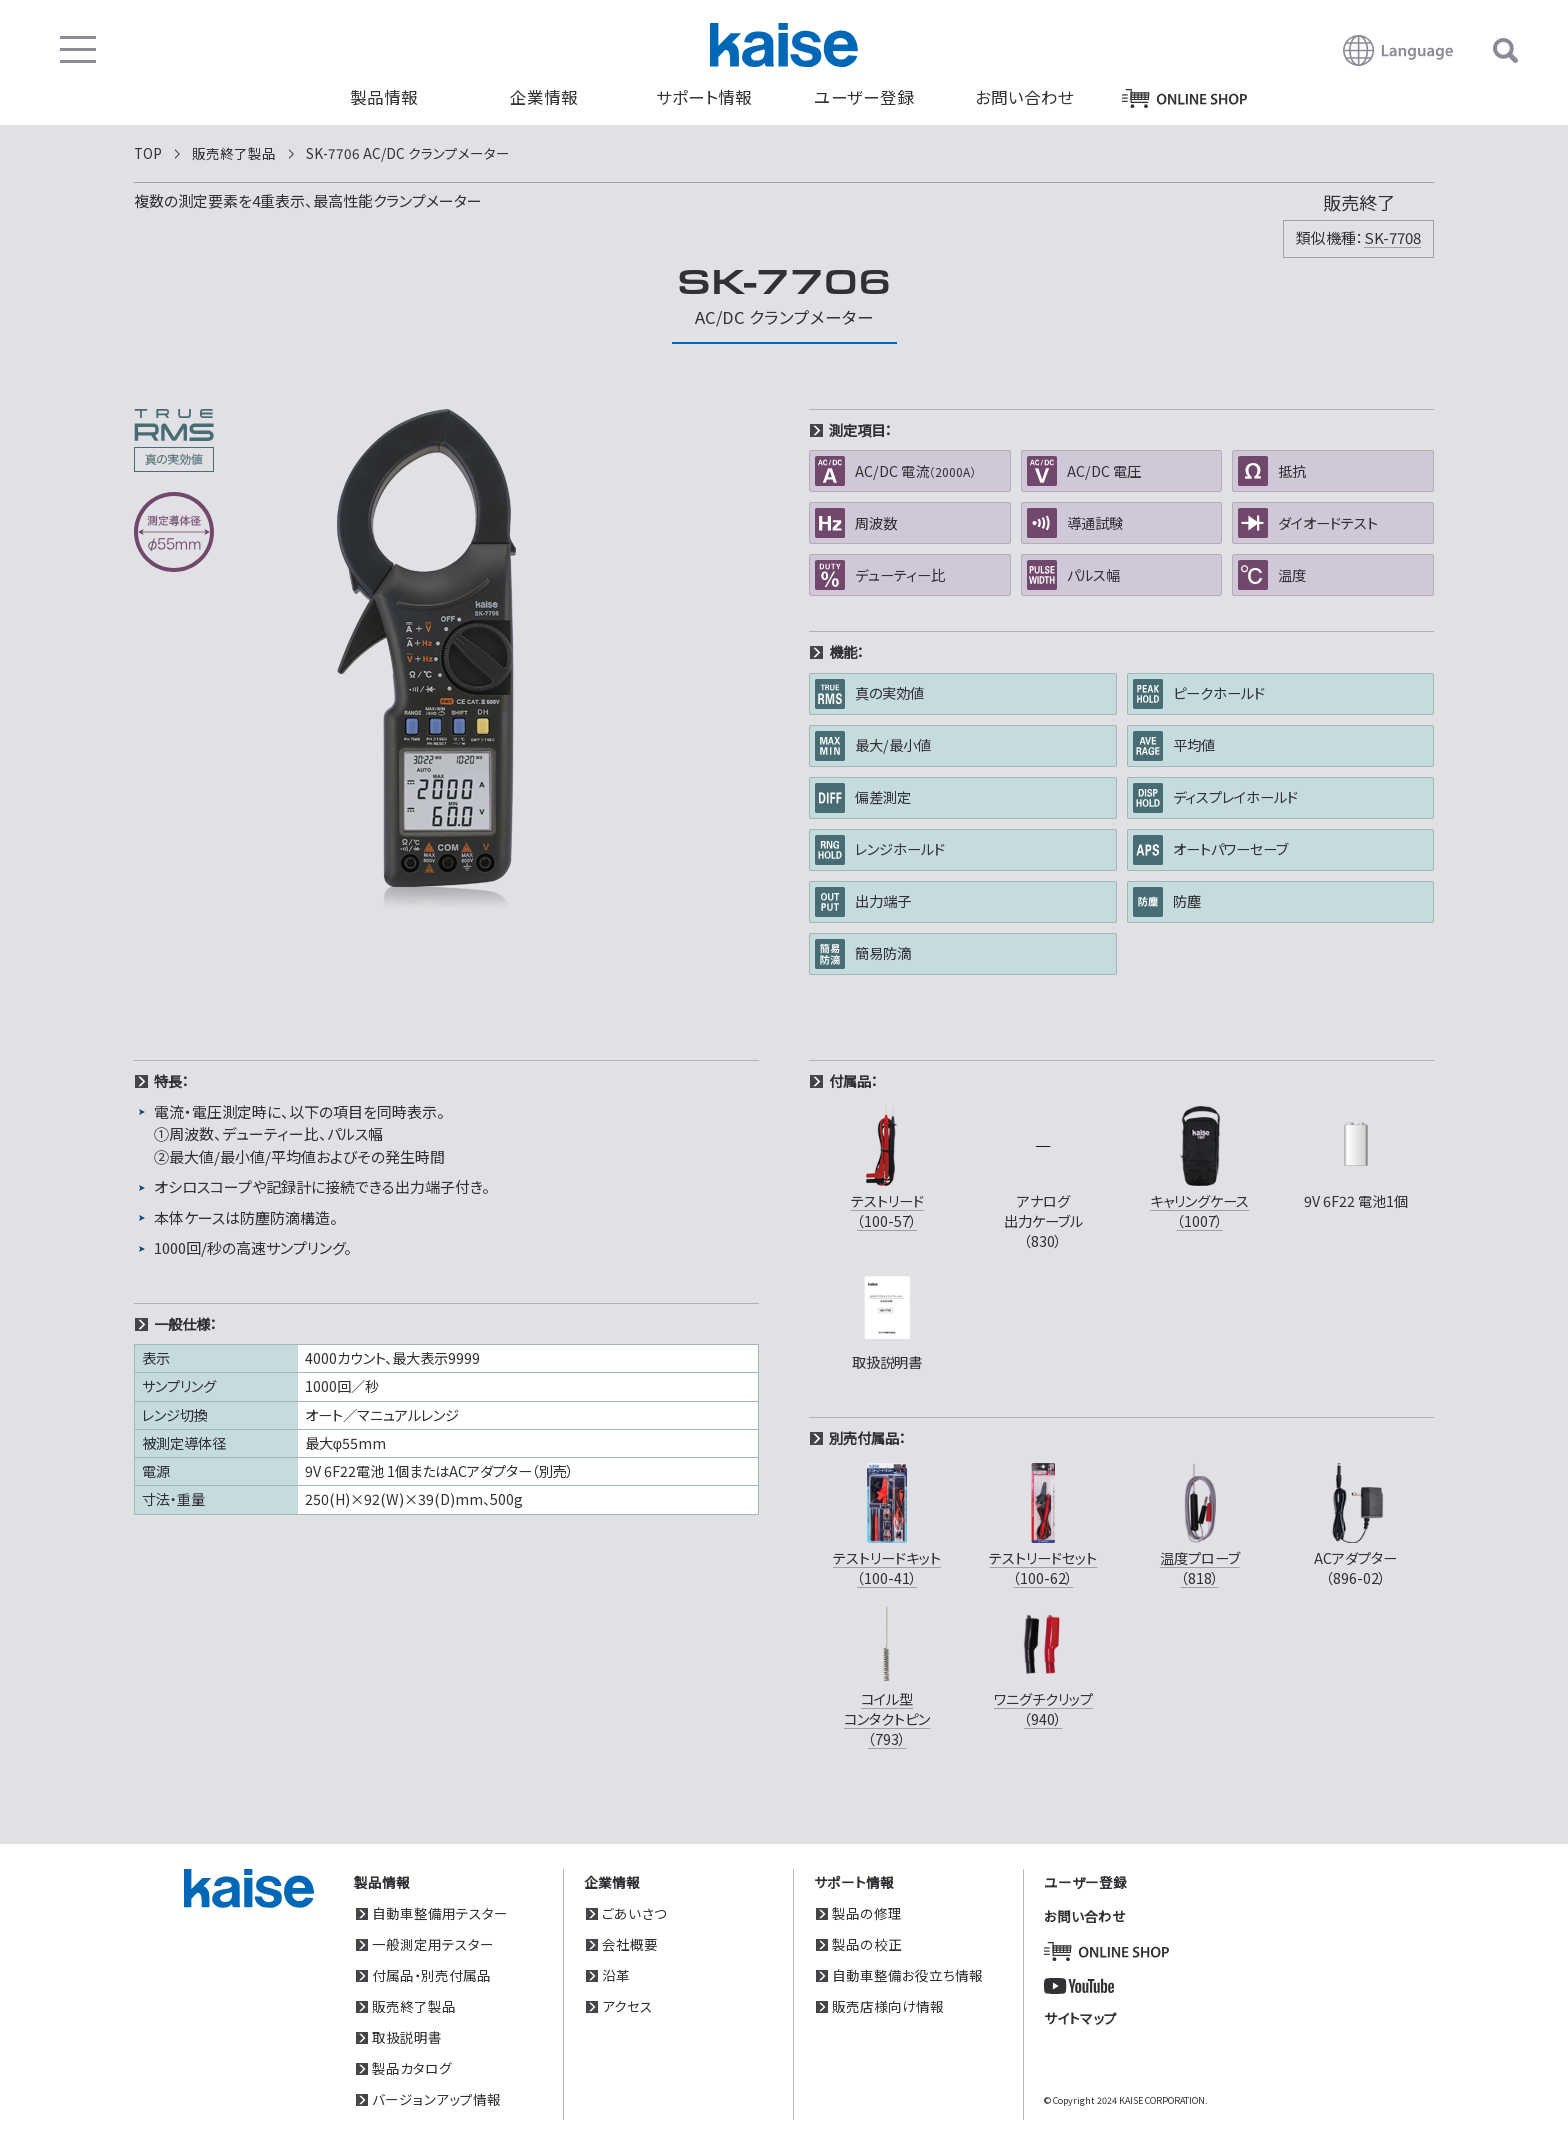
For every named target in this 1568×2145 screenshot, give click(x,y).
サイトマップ (1080, 2018)
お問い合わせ (1024, 97)
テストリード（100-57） (887, 1166)
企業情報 (544, 97)
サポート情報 (704, 97)
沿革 (616, 1975)
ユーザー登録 (864, 97)
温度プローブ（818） (1200, 1523)
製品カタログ (412, 2068)
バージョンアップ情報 (436, 2099)
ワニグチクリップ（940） (1043, 1664)
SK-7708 (1392, 237)
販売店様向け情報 (888, 2006)
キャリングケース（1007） (1199, 1166)
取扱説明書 (407, 2037)
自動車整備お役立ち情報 (907, 1975)
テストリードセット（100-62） (1043, 1523)
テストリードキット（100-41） (887, 1523)
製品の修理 (867, 1913)
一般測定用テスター (433, 1944)
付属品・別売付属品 (431, 1975)
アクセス (627, 2006)
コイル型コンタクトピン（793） (887, 1674)
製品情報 (384, 97)
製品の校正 (867, 1944)
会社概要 (630, 1944)
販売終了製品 (414, 2006)
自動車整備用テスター (440, 1913)
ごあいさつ (634, 1913)
